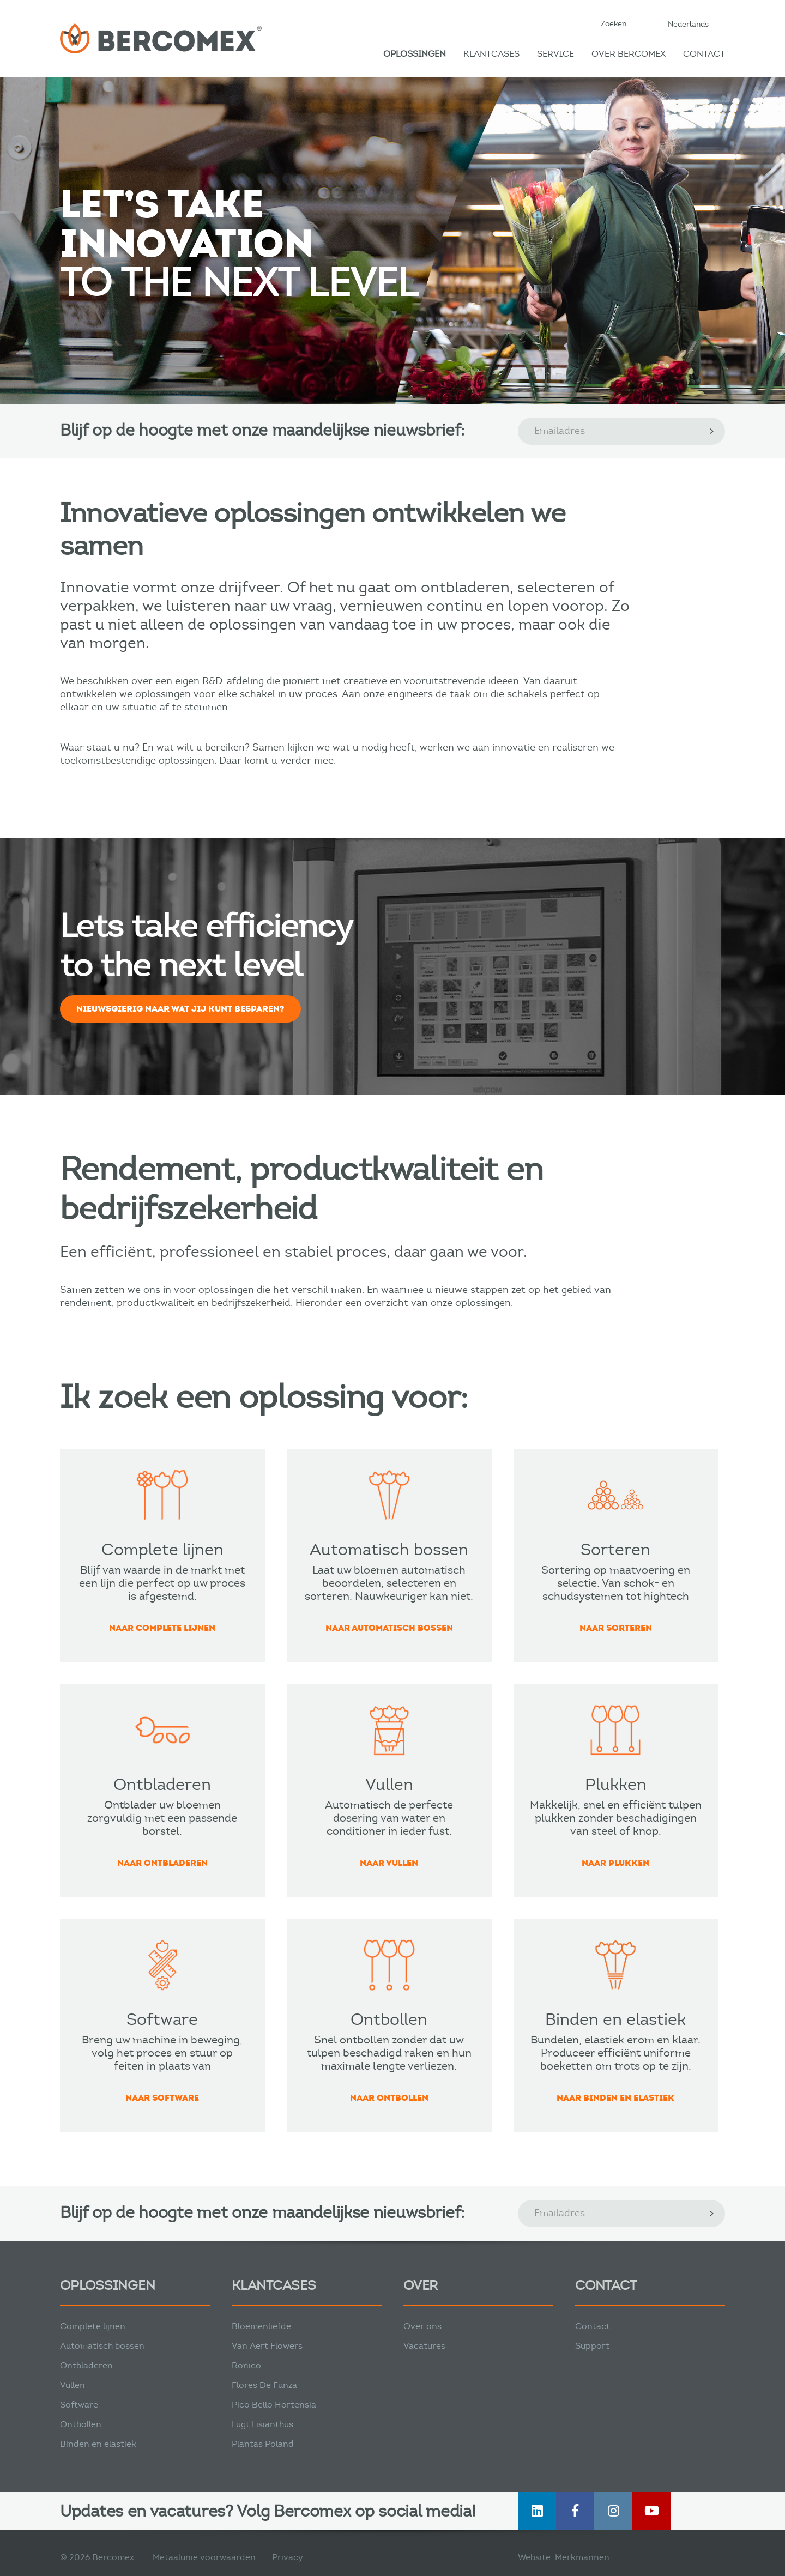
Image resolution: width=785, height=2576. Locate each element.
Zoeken (613, 23)
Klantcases (491, 54)
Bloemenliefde (261, 2326)
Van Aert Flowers (267, 2346)
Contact (704, 54)
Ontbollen (80, 2424)
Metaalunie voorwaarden (204, 2557)
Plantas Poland (263, 2444)
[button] (693, 24)
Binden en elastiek (98, 2444)
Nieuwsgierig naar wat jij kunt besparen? (180, 1008)
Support (592, 2346)
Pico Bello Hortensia (274, 2404)
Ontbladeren (86, 2365)
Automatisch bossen (102, 2346)
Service (555, 54)
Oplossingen (414, 54)
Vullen (72, 2385)
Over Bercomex (628, 54)
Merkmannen (582, 2557)
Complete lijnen (92, 2326)
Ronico (246, 2365)
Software (79, 2404)
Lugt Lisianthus (262, 2424)
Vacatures (424, 2346)
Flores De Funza (264, 2385)
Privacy (287, 2557)
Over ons (422, 2326)
